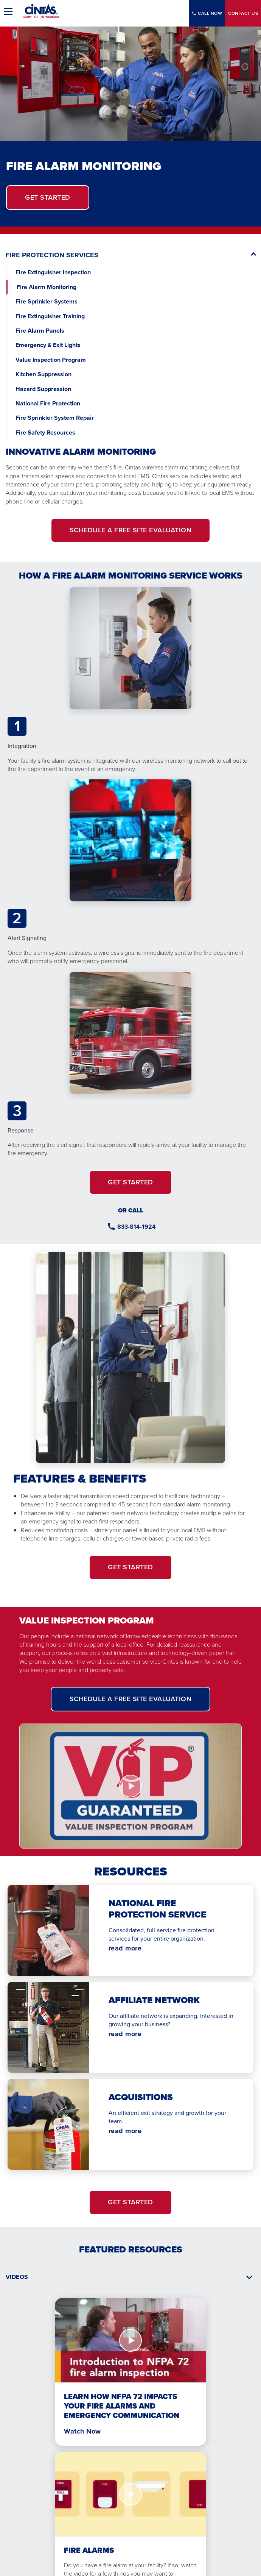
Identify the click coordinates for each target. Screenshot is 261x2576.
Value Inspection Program (51, 359)
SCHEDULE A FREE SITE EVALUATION (131, 530)
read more (125, 1948)
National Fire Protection (49, 403)
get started (47, 197)
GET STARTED (130, 1182)
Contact (243, 13)
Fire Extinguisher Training (50, 316)
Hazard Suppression (43, 389)
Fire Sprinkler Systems (47, 301)
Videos (17, 2277)
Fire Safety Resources (45, 432)
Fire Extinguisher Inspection (53, 272)
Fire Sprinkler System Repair (55, 417)
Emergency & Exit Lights (48, 345)
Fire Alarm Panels (40, 330)
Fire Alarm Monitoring (46, 287)
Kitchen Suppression (43, 374)
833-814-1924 (136, 1226)
